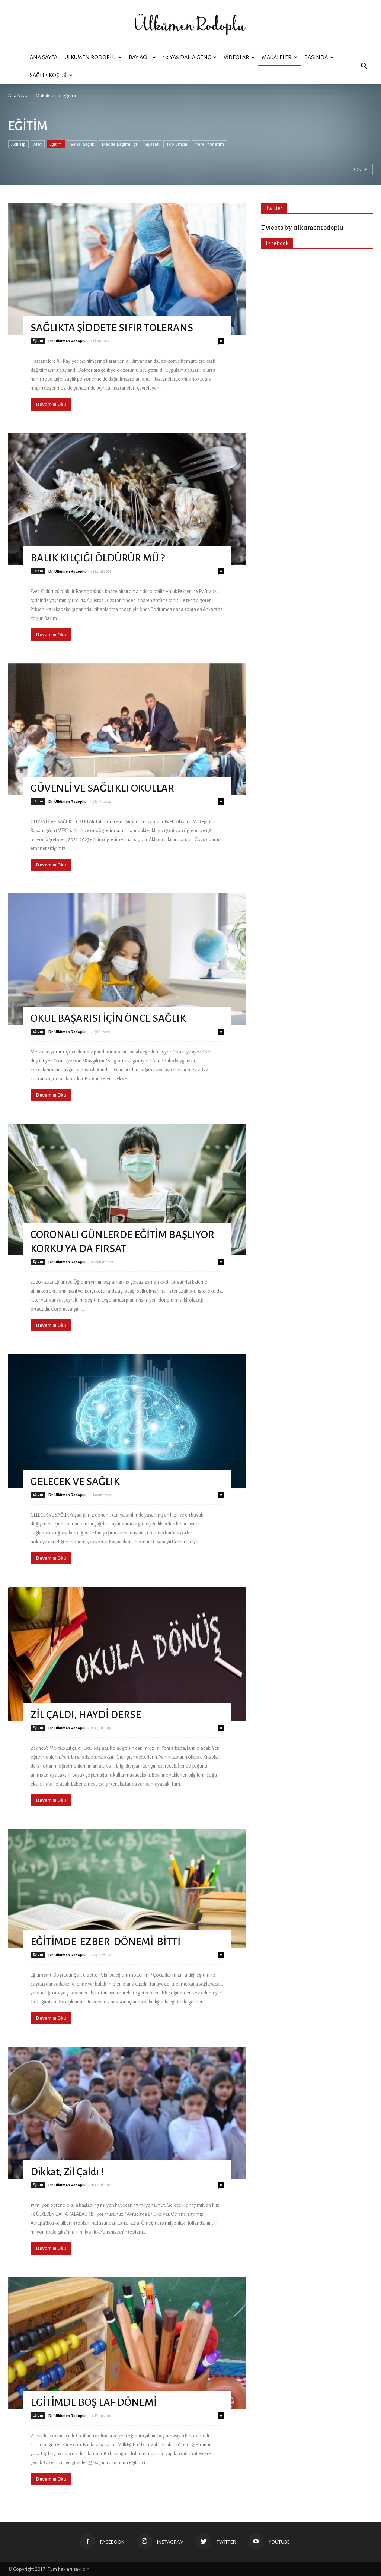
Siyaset (152, 144)
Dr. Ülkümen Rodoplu (67, 341)
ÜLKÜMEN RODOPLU (93, 57)
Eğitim (55, 144)
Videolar (239, 57)
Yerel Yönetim (209, 144)
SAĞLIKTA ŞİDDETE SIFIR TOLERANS (112, 327)
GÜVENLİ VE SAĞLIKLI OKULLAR (102, 788)
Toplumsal (176, 144)
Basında (319, 57)
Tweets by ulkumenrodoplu (302, 227)
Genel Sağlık (82, 144)
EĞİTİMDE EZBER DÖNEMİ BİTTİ (107, 1941)
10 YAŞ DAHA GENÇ (190, 57)
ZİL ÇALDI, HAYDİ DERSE (86, 1714)
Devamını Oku (51, 404)
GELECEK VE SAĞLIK (75, 1481)
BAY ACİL (142, 57)
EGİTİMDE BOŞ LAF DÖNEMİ (94, 2402)
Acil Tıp (18, 144)
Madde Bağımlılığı (119, 144)
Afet (37, 144)
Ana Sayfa (43, 57)
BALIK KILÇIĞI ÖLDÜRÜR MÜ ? (98, 558)
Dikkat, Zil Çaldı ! (67, 2171)
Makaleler (279, 57)
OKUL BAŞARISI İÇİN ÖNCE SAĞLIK (108, 1018)
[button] (364, 66)
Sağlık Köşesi (51, 75)
